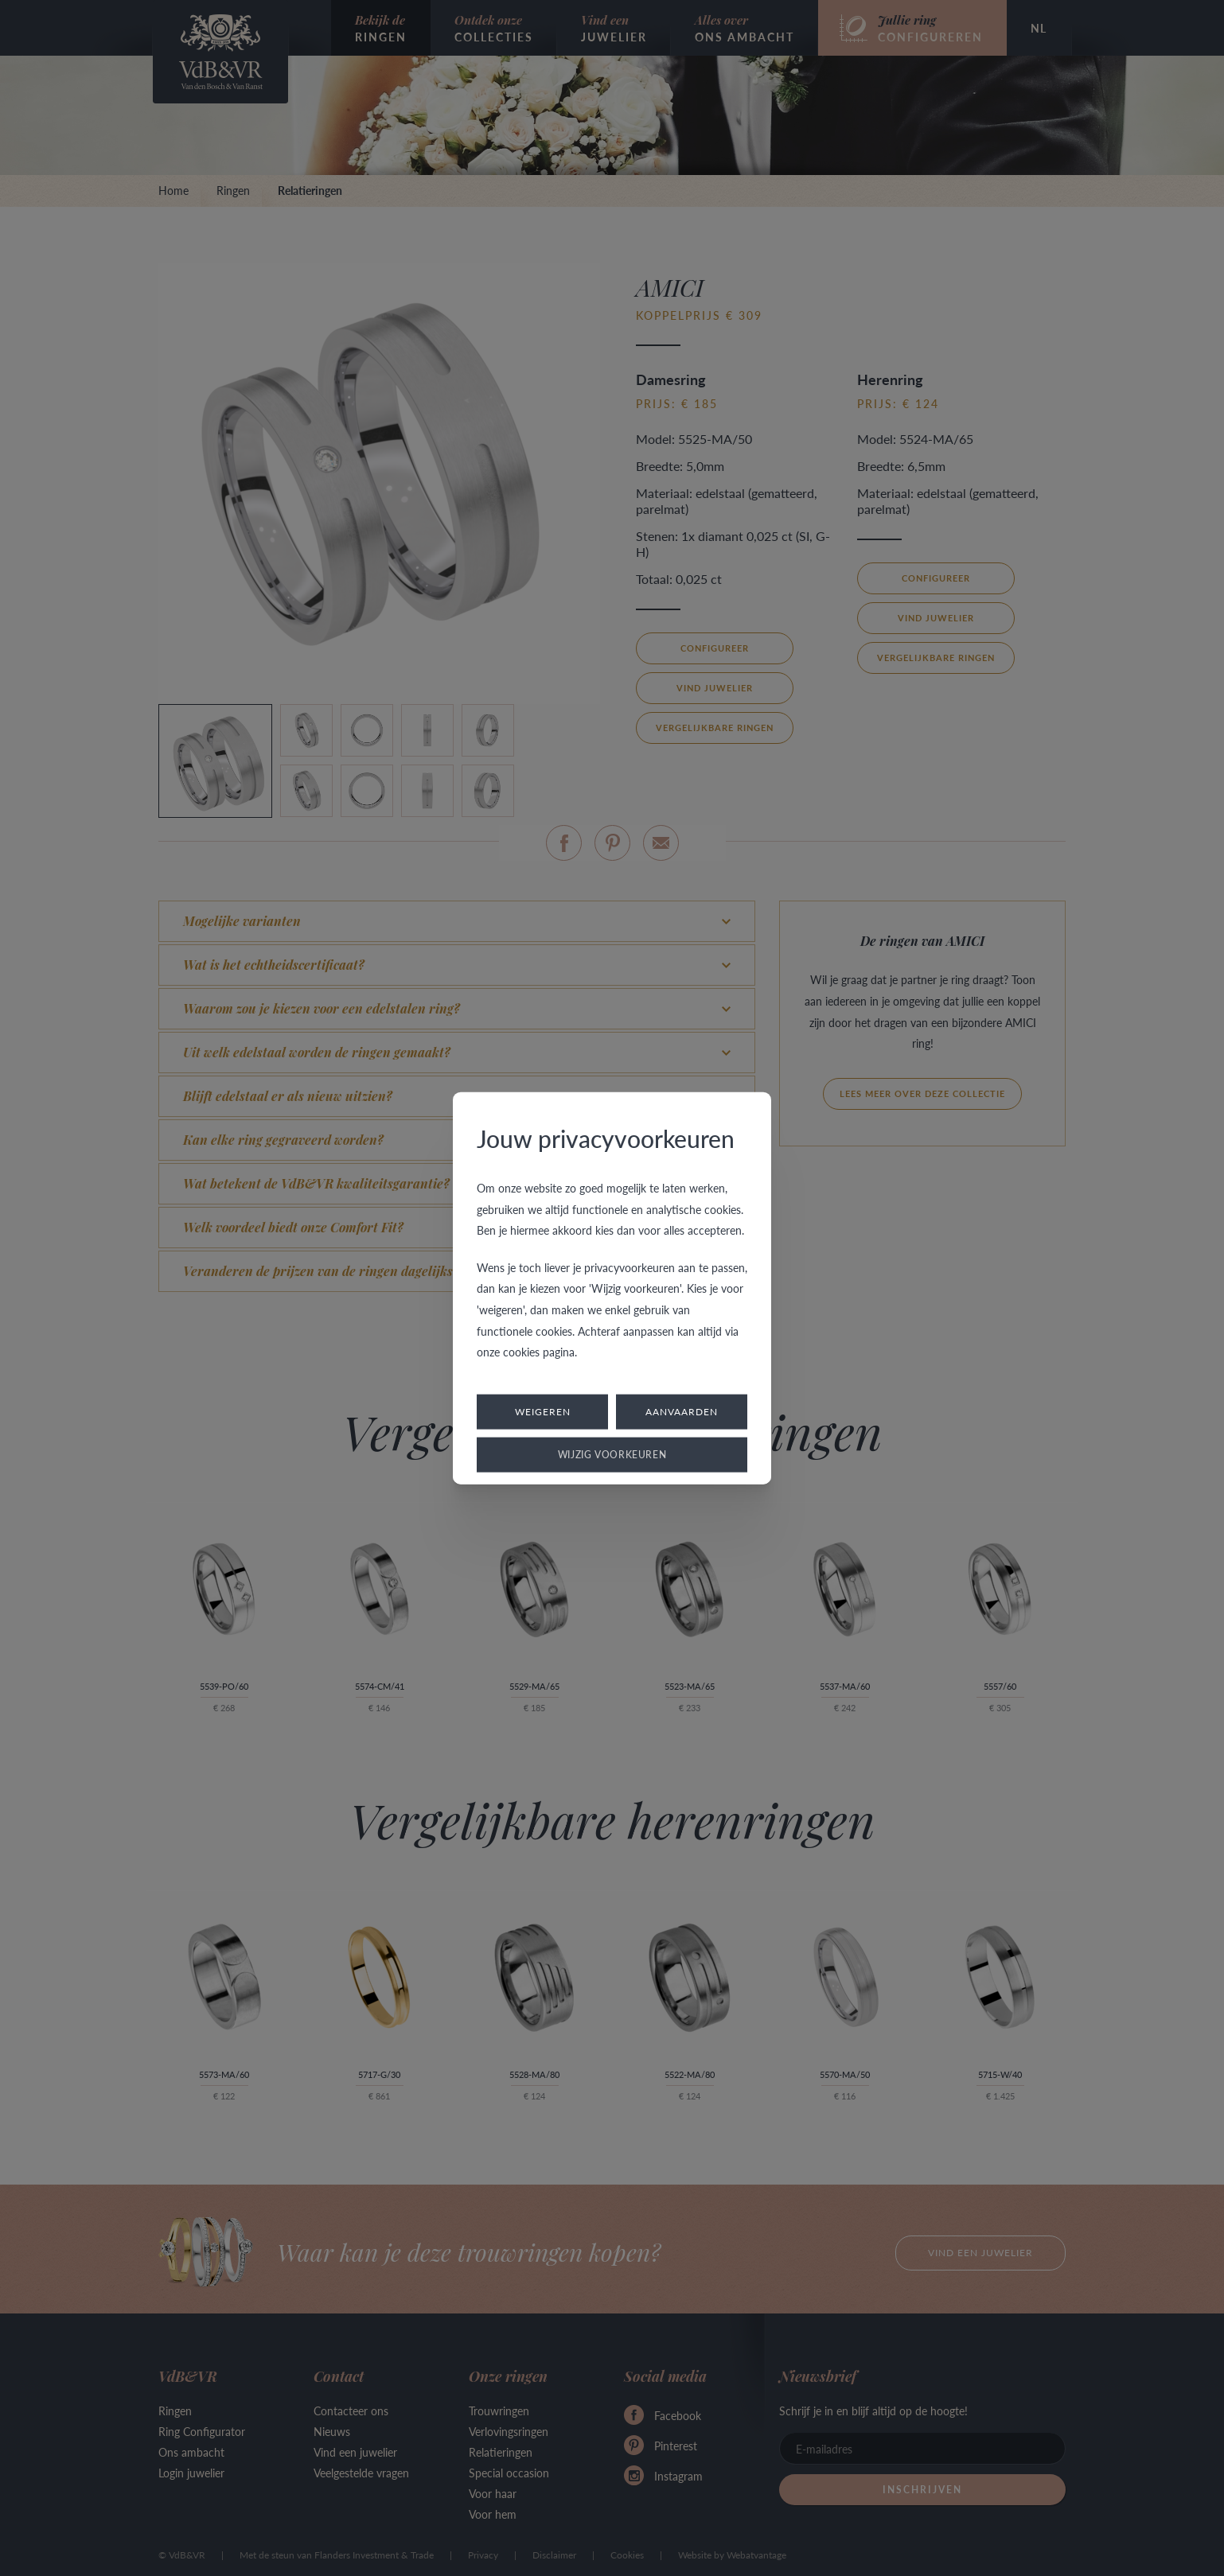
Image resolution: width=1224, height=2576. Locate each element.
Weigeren (543, 1411)
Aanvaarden (681, 1411)
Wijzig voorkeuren (612, 1454)
